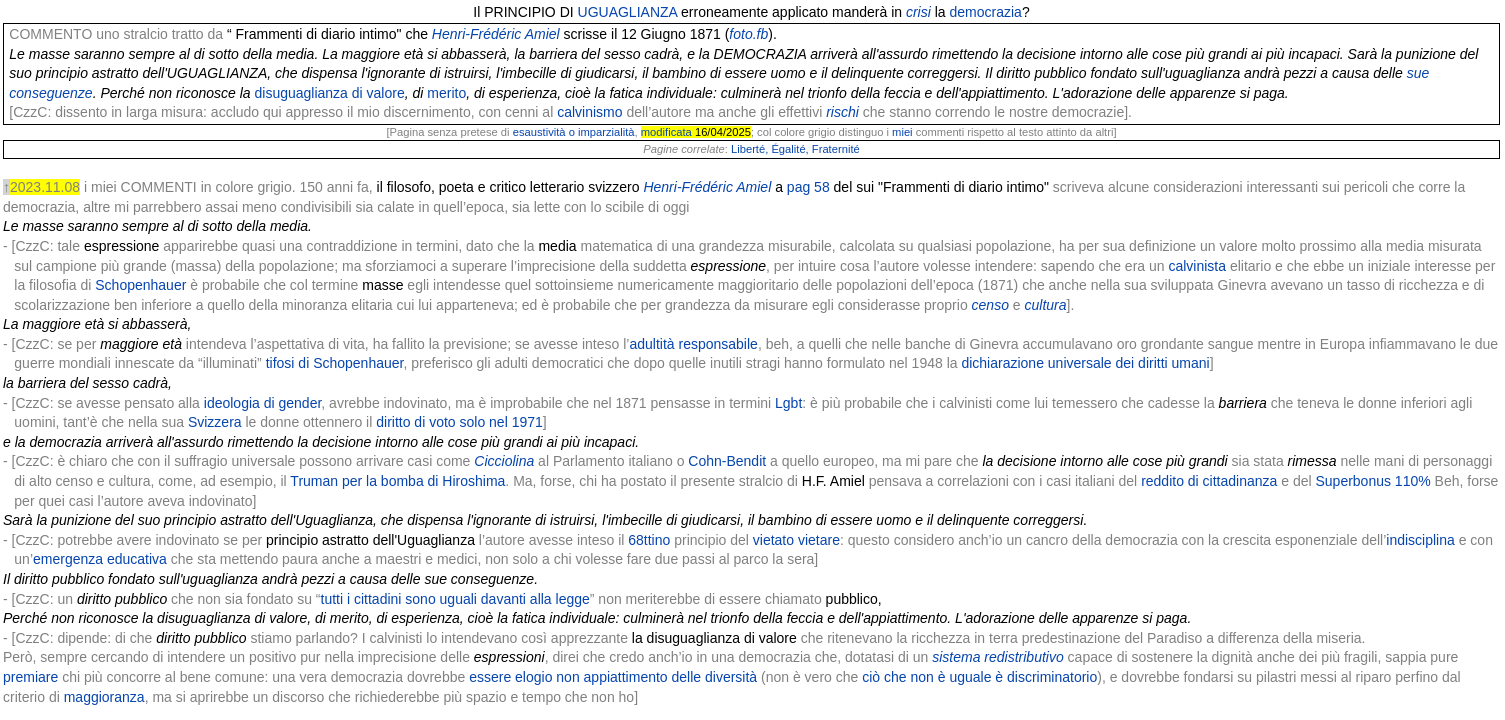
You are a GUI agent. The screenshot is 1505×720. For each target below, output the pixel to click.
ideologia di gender (263, 403)
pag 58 (808, 187)
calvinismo (589, 112)
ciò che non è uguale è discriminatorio (979, 677)
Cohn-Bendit (727, 461)
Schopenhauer (140, 285)
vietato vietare (796, 540)
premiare (30, 677)
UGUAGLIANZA (628, 12)
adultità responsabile (693, 344)
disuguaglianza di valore (330, 93)
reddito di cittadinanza (1209, 481)
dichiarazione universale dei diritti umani (1085, 363)
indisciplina (1420, 540)
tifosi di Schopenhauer (335, 363)
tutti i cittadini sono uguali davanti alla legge (455, 599)
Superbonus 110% (1372, 481)
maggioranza (104, 697)
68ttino (649, 540)
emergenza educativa (100, 559)
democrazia (986, 12)
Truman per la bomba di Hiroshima (397, 481)
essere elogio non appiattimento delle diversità (613, 677)
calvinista (1197, 266)
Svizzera (215, 422)
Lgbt (788, 403)
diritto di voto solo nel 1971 (459, 422)
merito (446, 93)
